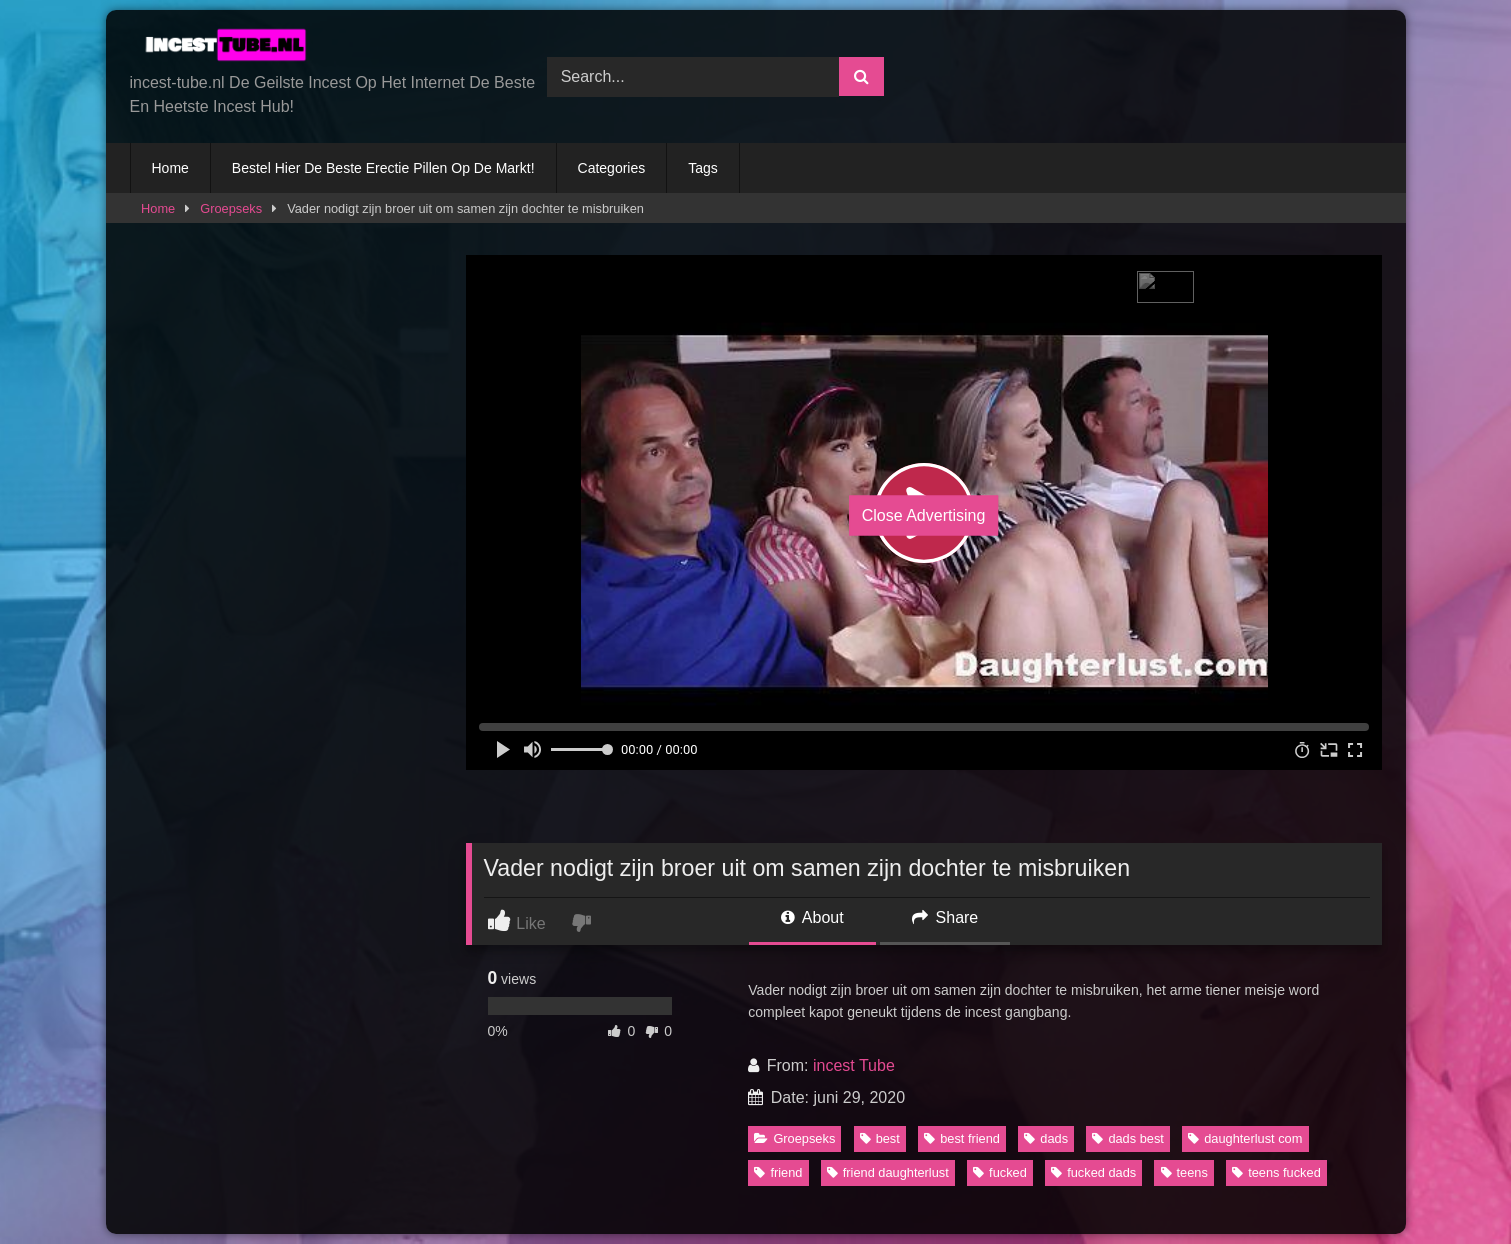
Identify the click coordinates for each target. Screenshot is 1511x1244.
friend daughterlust (888, 1172)
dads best (1128, 1138)
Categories (612, 168)
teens (1184, 1172)
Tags (703, 168)
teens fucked (1276, 1172)
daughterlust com (1245, 1138)
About (812, 917)
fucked (1000, 1172)
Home (170, 168)
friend (778, 1172)
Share (945, 917)
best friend (962, 1138)
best (880, 1138)
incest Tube (854, 1065)
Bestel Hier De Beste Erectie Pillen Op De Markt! (383, 168)
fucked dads (1093, 1172)
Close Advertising (924, 515)
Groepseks (231, 208)
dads (1046, 1138)
